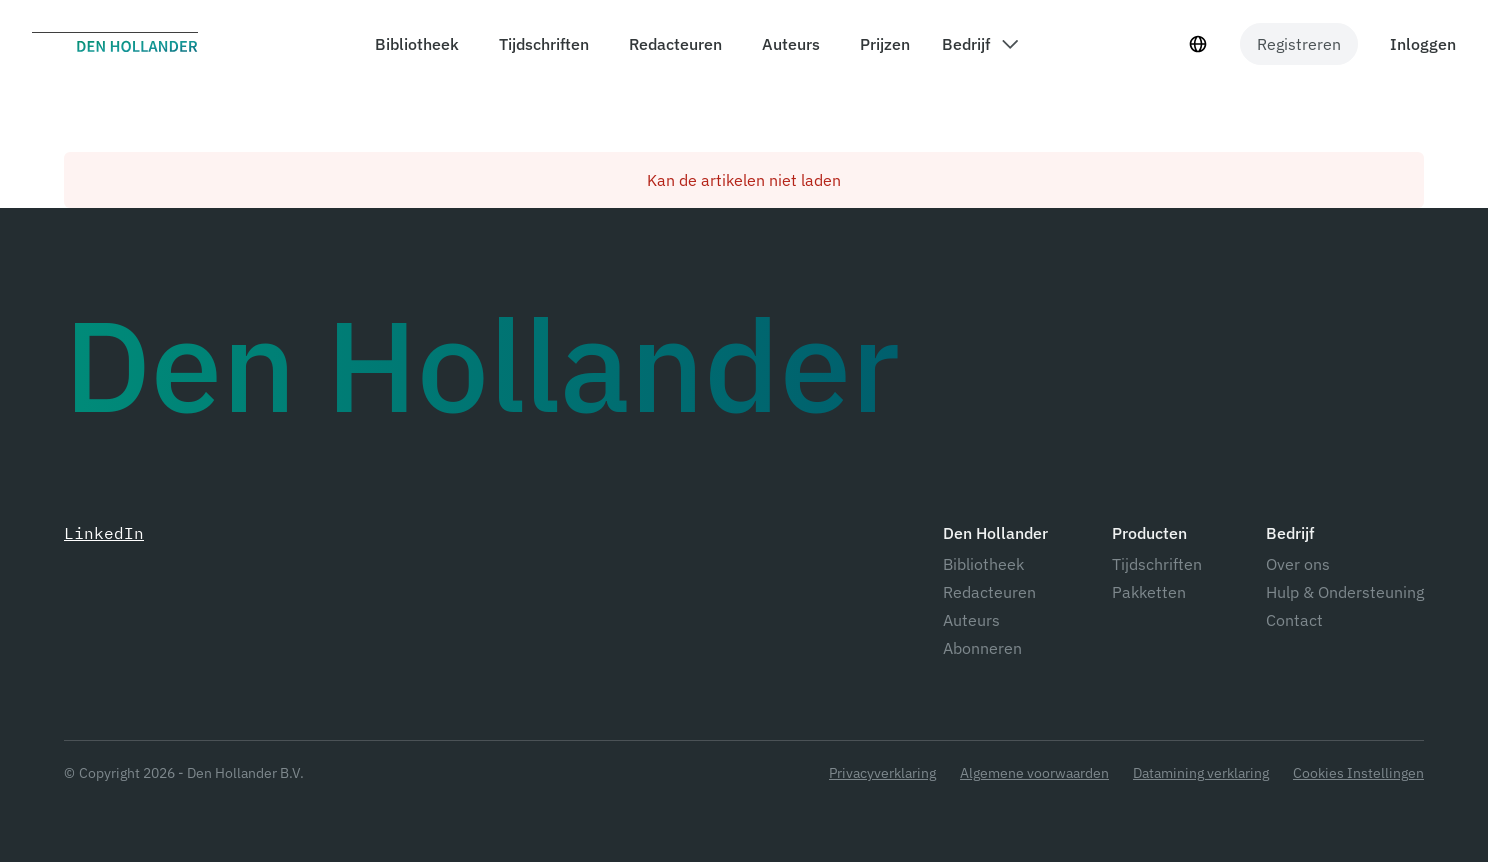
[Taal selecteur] (1198, 44)
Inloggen (1423, 44)
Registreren (1299, 44)
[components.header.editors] (671, 44)
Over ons (1298, 564)
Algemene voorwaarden (1034, 773)
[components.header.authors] (787, 44)
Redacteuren (989, 592)
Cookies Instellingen (1358, 773)
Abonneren (982, 648)
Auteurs (971, 620)
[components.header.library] (413, 44)
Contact (1294, 620)
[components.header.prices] (881, 44)
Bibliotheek (983, 564)
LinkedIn (104, 533)
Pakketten (1149, 592)
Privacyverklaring (882, 773)
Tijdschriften (1157, 564)
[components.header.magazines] (540, 44)
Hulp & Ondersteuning (1345, 592)
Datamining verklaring (1201, 773)
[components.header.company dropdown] (980, 44)
